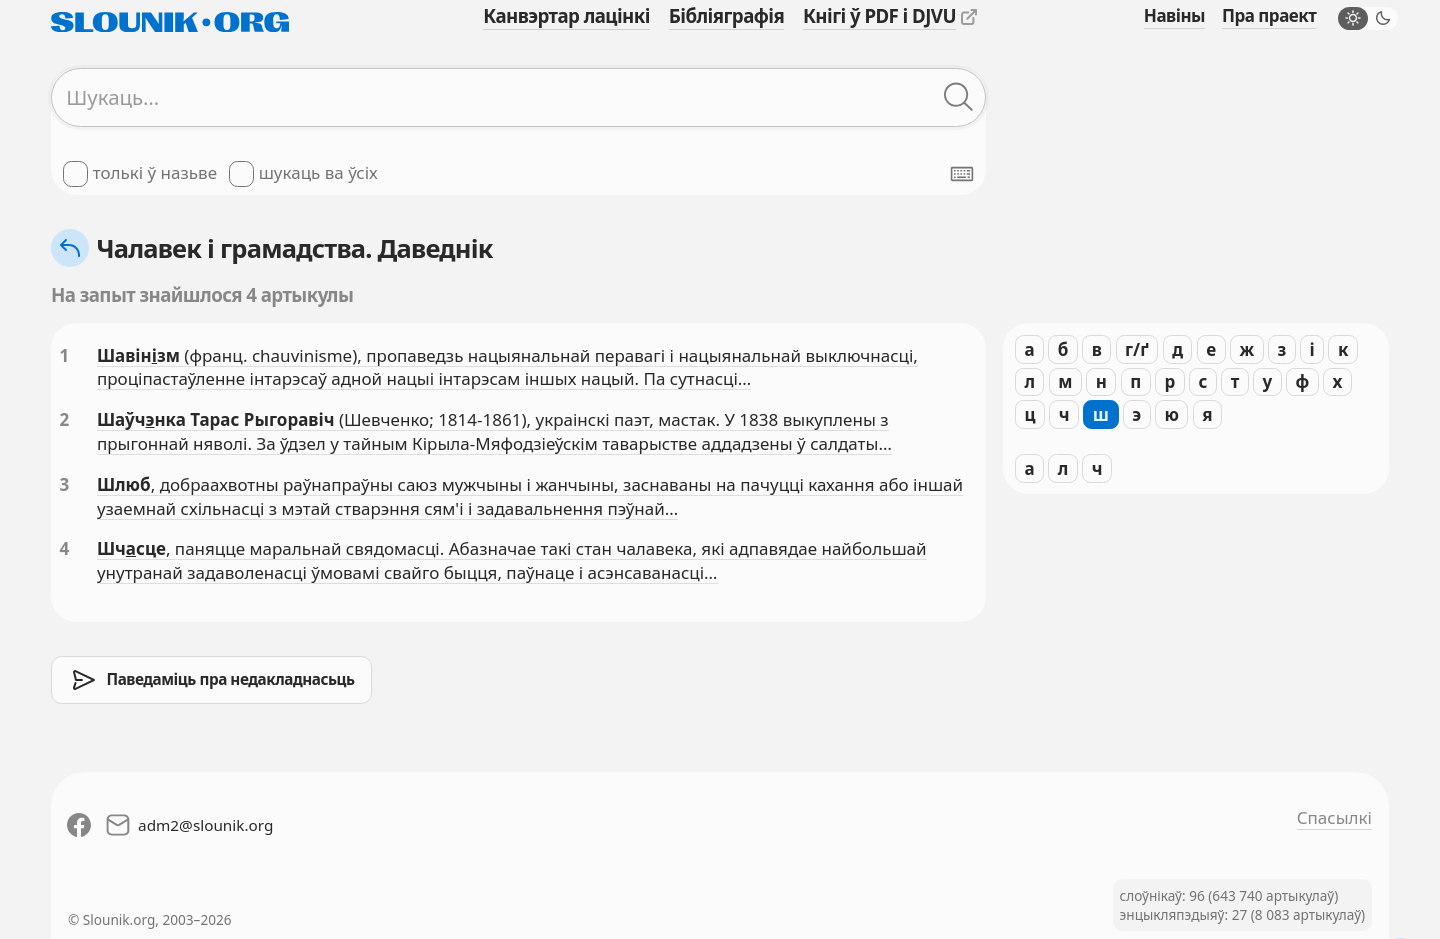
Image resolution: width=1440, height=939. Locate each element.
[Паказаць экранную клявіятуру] (962, 174)
